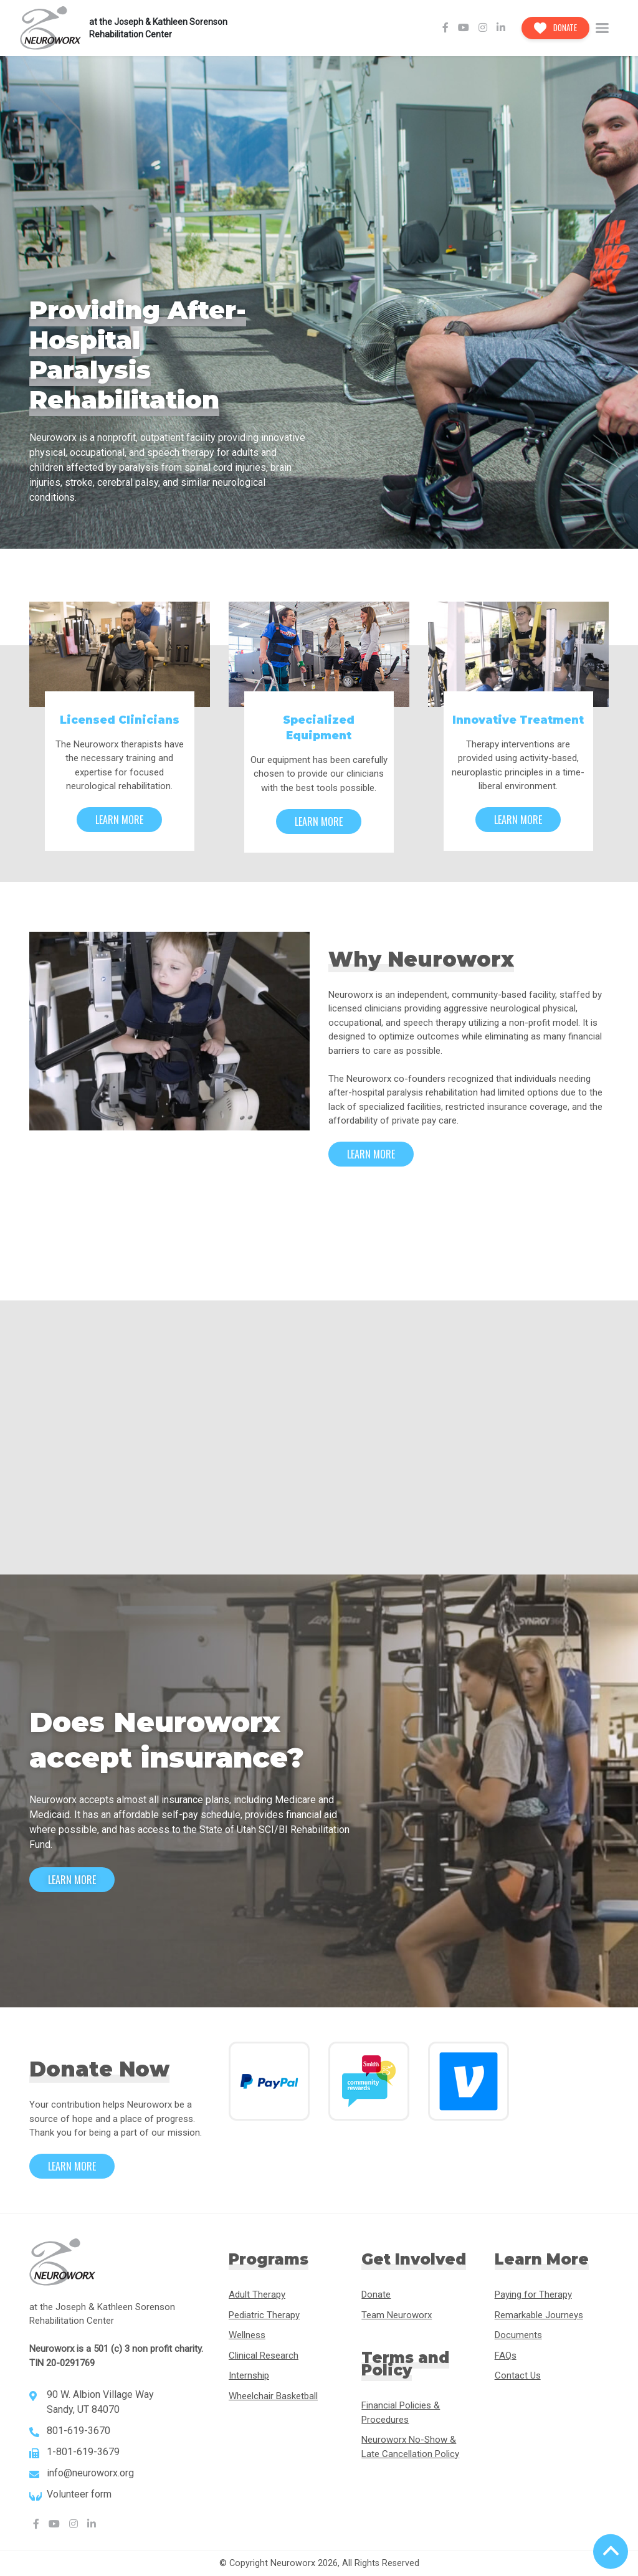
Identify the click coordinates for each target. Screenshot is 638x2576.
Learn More (119, 819)
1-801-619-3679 (83, 2452)
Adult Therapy (257, 2294)
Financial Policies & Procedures (400, 2412)
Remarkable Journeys (539, 2315)
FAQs (506, 2355)
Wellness (247, 2335)
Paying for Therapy (533, 2294)
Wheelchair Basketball (273, 2396)
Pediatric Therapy (264, 2315)
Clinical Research (263, 2355)
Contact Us (518, 2375)
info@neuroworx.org (90, 2473)
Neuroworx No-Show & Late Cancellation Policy (410, 2447)
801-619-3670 (78, 2430)
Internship (249, 2375)
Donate (556, 27)
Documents (518, 2335)
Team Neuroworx (396, 2315)
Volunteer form (79, 2494)
